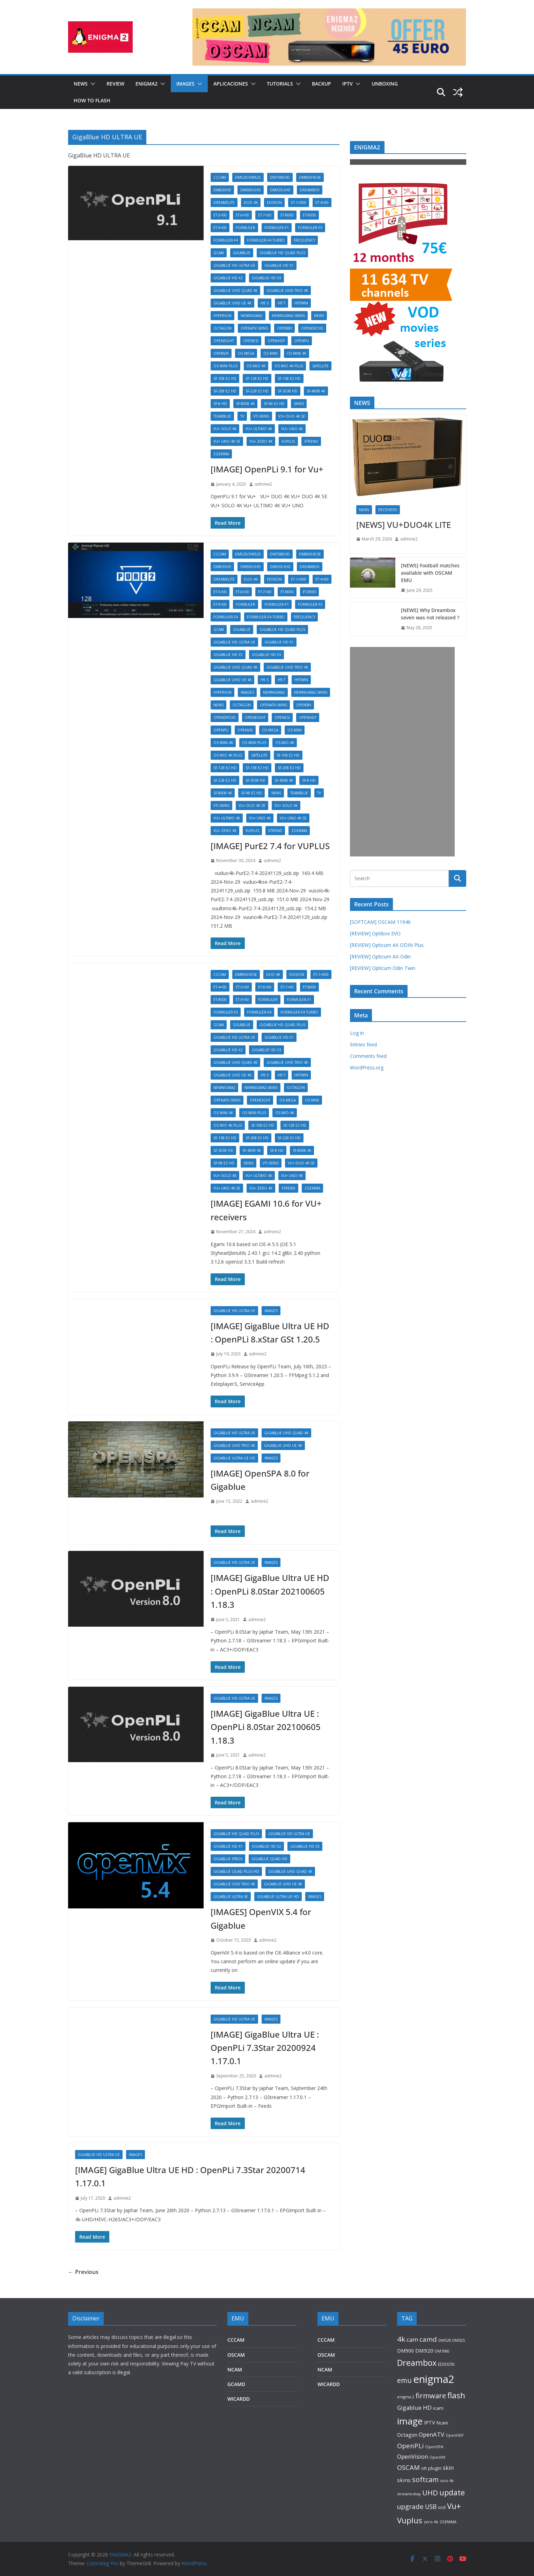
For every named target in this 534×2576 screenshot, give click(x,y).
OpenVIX (221, 353)
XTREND (311, 441)
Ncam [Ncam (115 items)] (442, 2423)
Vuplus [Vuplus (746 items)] (409, 2520)
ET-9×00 (220, 227)
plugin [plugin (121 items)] (434, 2468)
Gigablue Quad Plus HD (236, 1871)
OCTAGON (222, 328)
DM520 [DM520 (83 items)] (444, 2340)
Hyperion (222, 315)
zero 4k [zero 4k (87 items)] (431, 2521)
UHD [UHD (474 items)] (430, 2492)
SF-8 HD (220, 403)
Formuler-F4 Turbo (266, 240)
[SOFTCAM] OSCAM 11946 (380, 922)
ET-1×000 (298, 202)
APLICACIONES (230, 83)
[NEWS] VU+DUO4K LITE (403, 524)
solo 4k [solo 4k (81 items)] (447, 2480)
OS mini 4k (296, 353)
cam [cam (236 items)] (412, 2339)
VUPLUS (288, 441)
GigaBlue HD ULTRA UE (234, 265)
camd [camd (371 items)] (428, 2339)
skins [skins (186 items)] (404, 2479)
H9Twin (301, 303)
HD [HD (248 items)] (427, 2408)
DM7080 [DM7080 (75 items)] (442, 2351)
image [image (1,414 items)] (410, 2421)
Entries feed (363, 1044)
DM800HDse (310, 177)
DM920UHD (280, 189)
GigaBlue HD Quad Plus (282, 252)
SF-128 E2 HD (257, 378)
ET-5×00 (220, 215)
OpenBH (284, 328)
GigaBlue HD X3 (266, 277)
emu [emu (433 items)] (404, 2380)
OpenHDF (276, 340)
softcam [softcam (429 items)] (425, 2479)
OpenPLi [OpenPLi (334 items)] (410, 2445)
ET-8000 (287, 215)
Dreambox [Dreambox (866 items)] (417, 2362)
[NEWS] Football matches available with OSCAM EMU (430, 572)
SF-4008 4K (316, 391)
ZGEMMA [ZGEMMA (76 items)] (448, 2521)
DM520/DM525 (248, 177)
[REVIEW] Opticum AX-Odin (380, 956)
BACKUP (321, 83)
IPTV (347, 83)
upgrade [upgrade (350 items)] (410, 2506)
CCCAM (219, 177)
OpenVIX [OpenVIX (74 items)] (437, 2457)
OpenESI (250, 340)
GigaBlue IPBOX (227, 1858)
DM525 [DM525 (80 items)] (458, 2340)
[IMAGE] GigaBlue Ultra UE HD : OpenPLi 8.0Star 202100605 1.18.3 (270, 1591)
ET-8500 (309, 215)
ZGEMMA (221, 453)
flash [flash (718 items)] (456, 2395)
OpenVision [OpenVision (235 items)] (412, 2456)
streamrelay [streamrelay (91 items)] (409, 2493)
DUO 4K (251, 202)
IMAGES (185, 83)
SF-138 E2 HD (289, 378)
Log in (357, 1033)
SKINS (299, 403)
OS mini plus (225, 365)
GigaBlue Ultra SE (230, 1896)
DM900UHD (250, 189)
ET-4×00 (322, 202)
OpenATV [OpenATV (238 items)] (431, 2434)
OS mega (246, 353)
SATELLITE (320, 365)
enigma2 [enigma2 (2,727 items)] (433, 2379)
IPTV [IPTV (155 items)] (429, 2422)
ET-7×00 (264, 215)
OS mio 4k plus (289, 365)
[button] (91, 84)
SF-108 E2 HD (224, 378)
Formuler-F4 (225, 240)
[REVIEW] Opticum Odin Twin (382, 968)
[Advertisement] (402, 751)
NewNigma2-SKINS (288, 315)
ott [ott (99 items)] (424, 2468)
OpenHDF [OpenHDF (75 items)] (455, 2435)
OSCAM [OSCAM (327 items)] (408, 2467)
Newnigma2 (252, 315)
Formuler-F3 (310, 227)
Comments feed (368, 1056)
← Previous (83, 2272)
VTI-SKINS (261, 416)
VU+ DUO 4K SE (291, 416)
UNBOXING (385, 83)
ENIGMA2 (147, 83)
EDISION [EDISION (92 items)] (446, 2364)
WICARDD (238, 2398)
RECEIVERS (387, 509)
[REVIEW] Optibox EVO (375, 933)
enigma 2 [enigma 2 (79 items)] (405, 2396)
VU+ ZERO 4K (260, 441)
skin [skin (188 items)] (448, 2468)
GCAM (218, 252)
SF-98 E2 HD (274, 403)
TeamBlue (222, 416)
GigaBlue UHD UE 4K (232, 303)
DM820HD (222, 189)
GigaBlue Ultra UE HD (234, 1458)
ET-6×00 (242, 215)
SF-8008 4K (245, 403)
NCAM (234, 2369)
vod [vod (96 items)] (442, 2507)
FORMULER (245, 227)
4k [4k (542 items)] (401, 2339)
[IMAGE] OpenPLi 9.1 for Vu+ (267, 469)
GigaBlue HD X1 (279, 265)
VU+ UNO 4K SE (226, 441)
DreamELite (224, 202)
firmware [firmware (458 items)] (431, 2395)
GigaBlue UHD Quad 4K (235, 290)
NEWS (81, 83)
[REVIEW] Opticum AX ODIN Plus (387, 945)
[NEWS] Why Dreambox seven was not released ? (430, 614)
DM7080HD (280, 177)
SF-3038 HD (288, 391)
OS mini (270, 353)
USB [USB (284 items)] (431, 2506)
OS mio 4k (256, 365)
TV (242, 416)
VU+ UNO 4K (292, 428)
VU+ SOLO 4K (224, 428)
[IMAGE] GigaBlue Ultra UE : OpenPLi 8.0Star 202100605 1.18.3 (266, 1727)
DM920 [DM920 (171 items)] (424, 2350)
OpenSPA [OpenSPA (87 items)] (434, 2446)
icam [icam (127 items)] (438, 2408)
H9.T (281, 303)
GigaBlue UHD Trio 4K (287, 290)
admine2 (263, 484)
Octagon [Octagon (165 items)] (407, 2434)
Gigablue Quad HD (269, 1858)
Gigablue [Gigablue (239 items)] (409, 2408)
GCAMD (236, 2384)
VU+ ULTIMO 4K (259, 428)
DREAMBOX (310, 189)
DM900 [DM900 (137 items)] (405, 2350)
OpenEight (223, 340)
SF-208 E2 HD (224, 391)
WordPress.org (366, 1067)
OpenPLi (301, 340)
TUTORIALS (280, 83)
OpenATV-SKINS (254, 328)
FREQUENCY (304, 240)
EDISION (274, 202)
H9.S (265, 303)
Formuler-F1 (276, 227)
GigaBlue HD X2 (228, 277)
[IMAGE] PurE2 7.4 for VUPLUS (270, 846)
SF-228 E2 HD (257, 391)
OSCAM (236, 2354)
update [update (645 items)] (452, 2492)
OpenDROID (312, 328)
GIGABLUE (241, 252)
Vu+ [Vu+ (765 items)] (454, 2506)
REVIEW (115, 83)
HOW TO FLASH (92, 100)
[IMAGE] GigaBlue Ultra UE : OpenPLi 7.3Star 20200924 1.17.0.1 (265, 2048)
